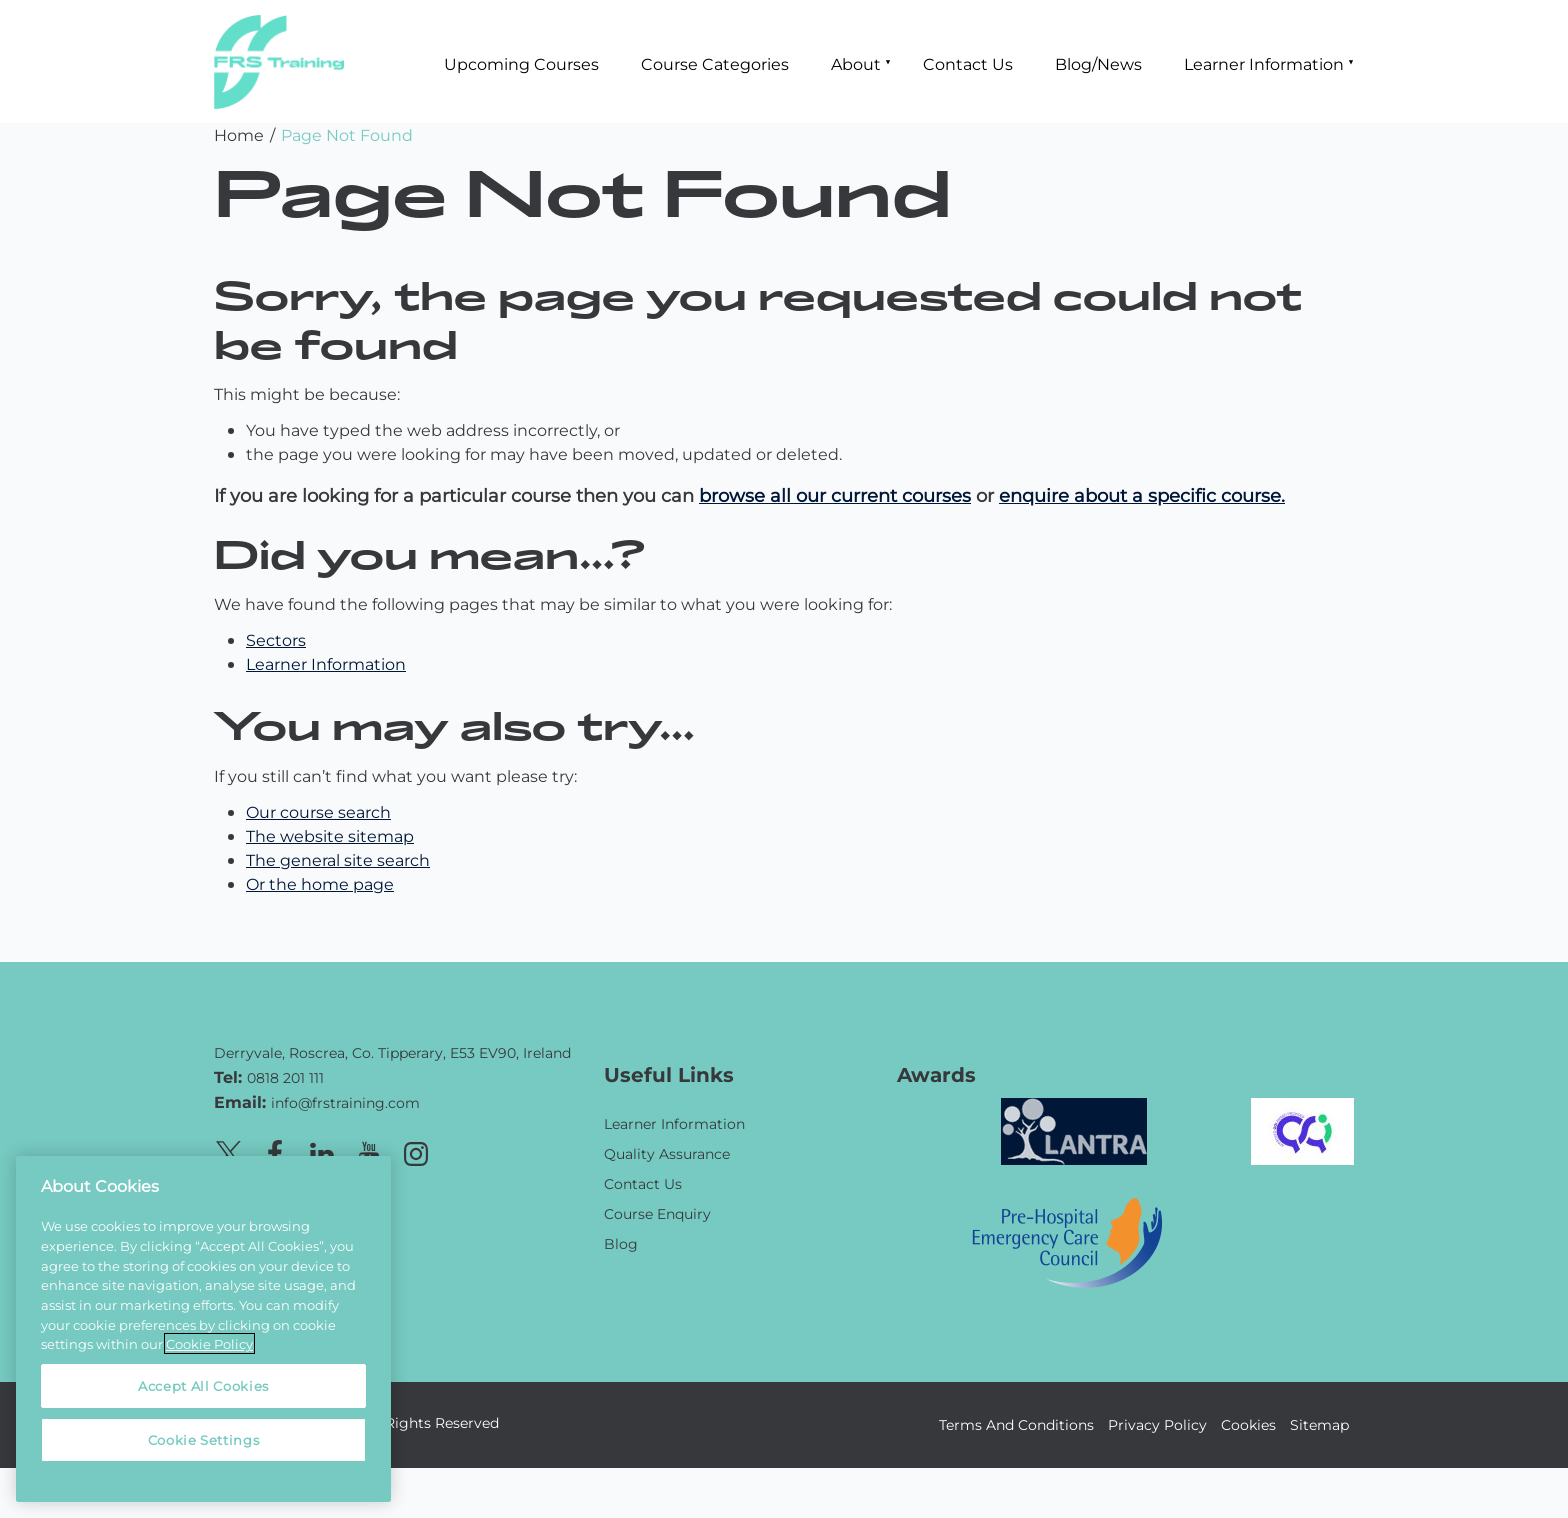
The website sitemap (330, 835)
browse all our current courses (835, 495)
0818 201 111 (285, 1077)
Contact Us (968, 63)
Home (239, 134)
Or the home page (320, 883)
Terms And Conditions (1016, 1424)
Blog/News (1098, 63)
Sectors (276, 639)
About (856, 63)
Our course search (318, 811)
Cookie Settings (204, 1439)
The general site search (338, 859)
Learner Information (1264, 63)
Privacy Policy (1157, 1424)
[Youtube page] (369, 1150)
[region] (203, 1329)
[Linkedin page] (322, 1150)
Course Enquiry (657, 1213)
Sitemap (1319, 1424)
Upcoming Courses (521, 63)
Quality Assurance (667, 1153)
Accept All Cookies (203, 1385)
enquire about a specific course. (1142, 495)
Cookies (1248, 1424)
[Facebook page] (275, 1150)
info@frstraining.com (345, 1102)
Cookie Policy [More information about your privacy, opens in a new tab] (209, 1343)
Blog (621, 1243)
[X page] (228, 1150)
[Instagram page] (416, 1150)
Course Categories (715, 63)
